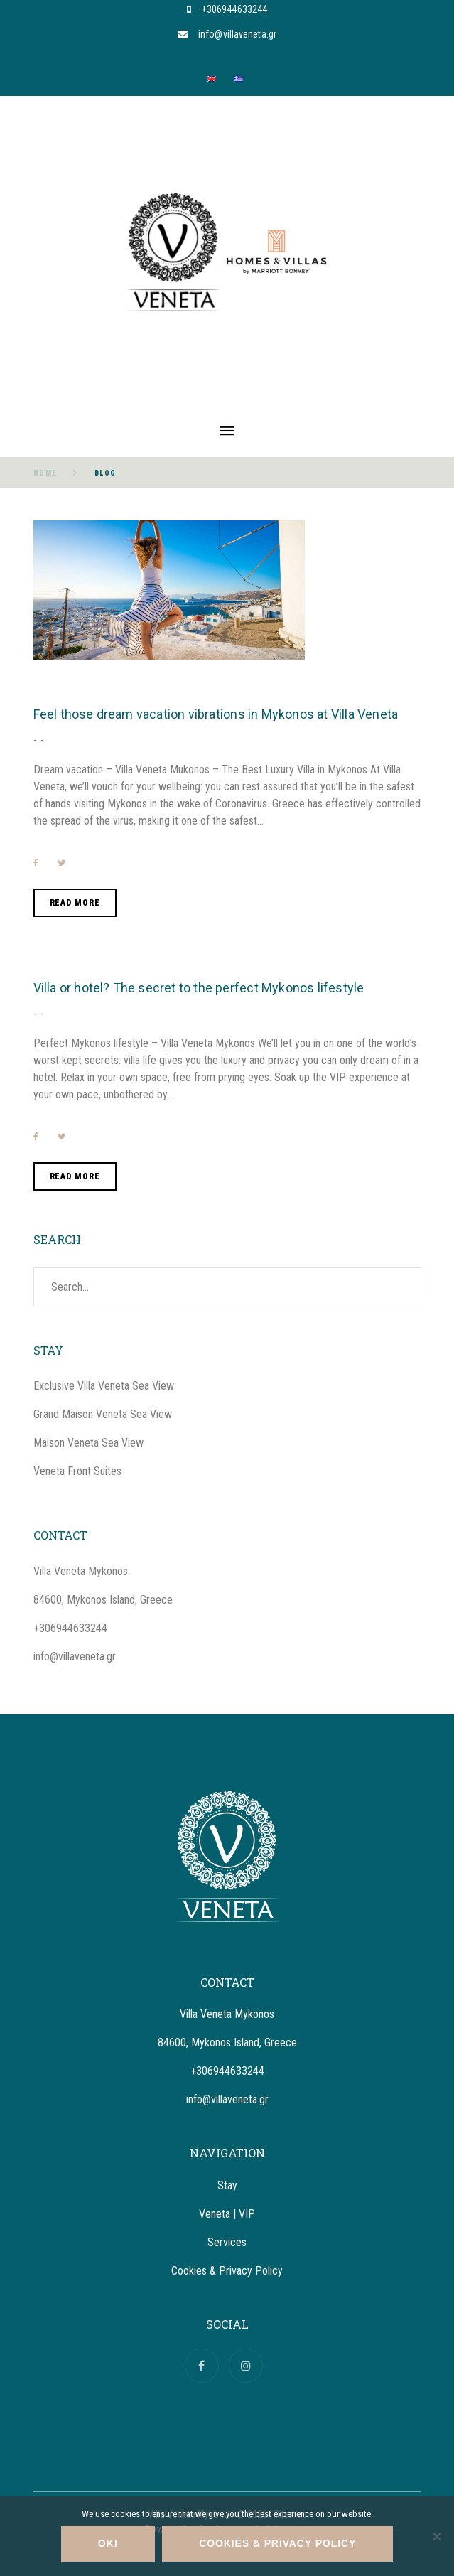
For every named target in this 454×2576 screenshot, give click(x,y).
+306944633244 (234, 9)
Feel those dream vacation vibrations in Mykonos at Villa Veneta (216, 714)
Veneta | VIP (227, 2214)
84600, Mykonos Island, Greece (103, 1599)
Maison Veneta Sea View (88, 1442)
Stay (227, 2185)
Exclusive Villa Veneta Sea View (103, 1385)
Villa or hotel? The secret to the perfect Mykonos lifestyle (198, 987)
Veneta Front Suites (77, 1471)
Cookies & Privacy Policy (227, 2270)
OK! (108, 2543)
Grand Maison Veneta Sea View (102, 1414)
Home (45, 473)
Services (227, 2242)
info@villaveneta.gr (237, 34)
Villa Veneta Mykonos (80, 1571)
